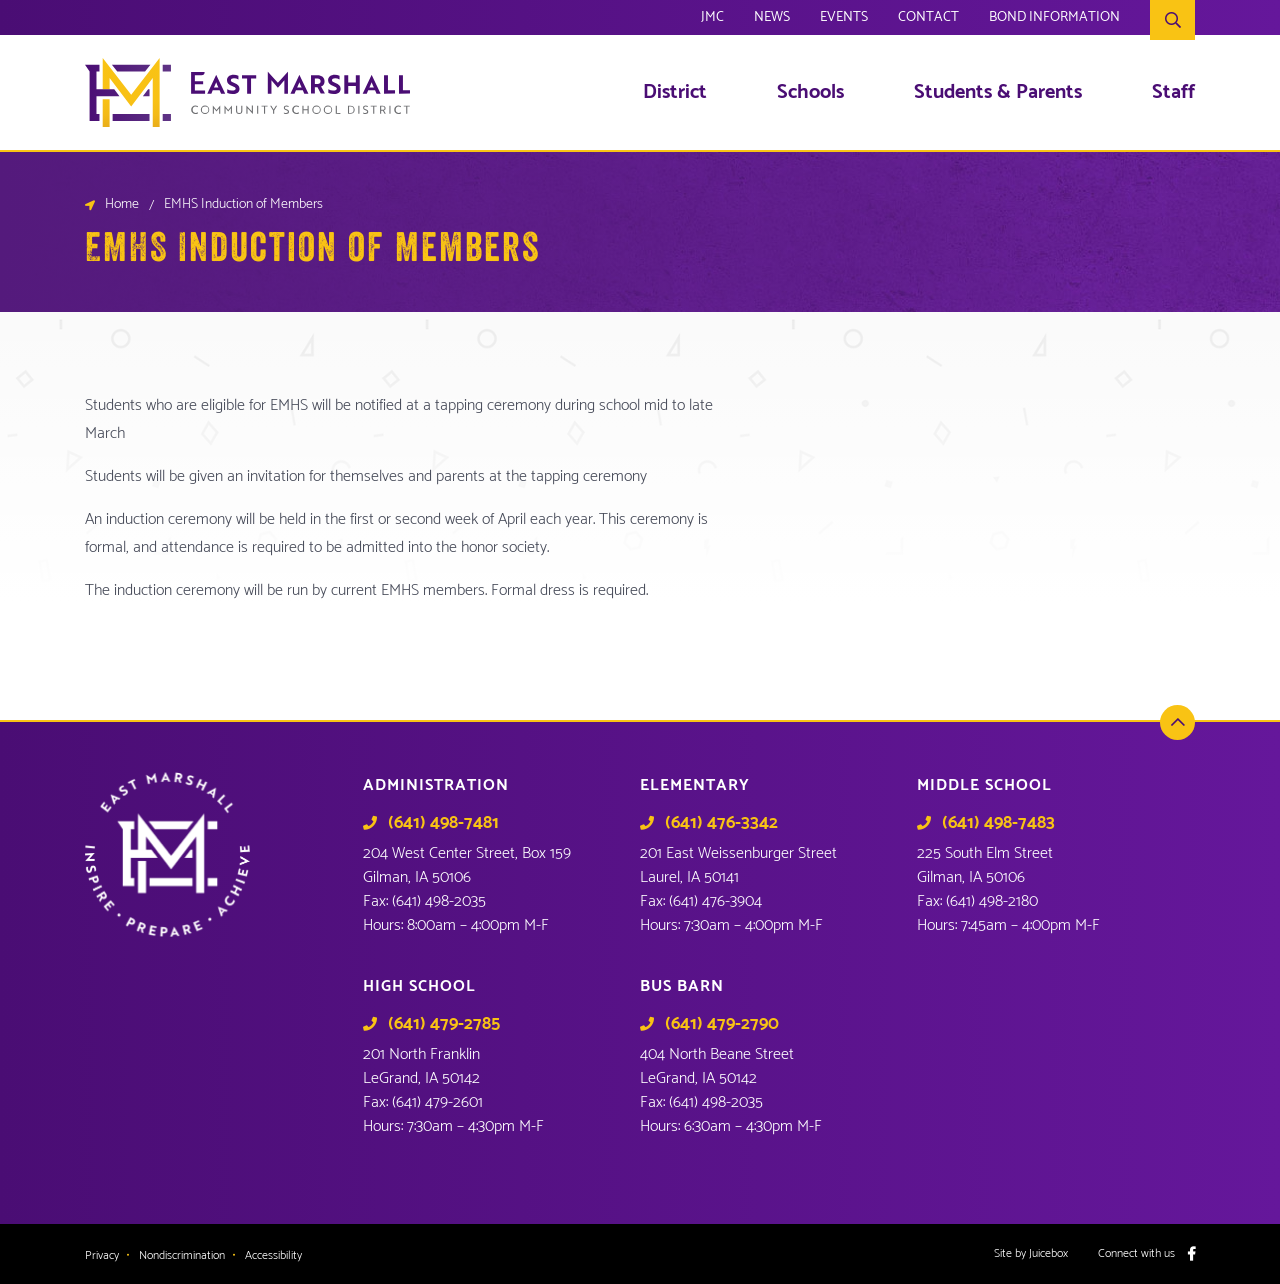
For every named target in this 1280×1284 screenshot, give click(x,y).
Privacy (102, 1256)
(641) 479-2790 (722, 1024)
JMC (712, 20)
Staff (1173, 93)
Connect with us (1136, 1254)
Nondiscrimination (182, 1256)
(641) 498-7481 (443, 823)
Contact (928, 20)
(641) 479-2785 (444, 1024)
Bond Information (1054, 20)
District (675, 93)
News (772, 20)
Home (122, 205)
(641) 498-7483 (998, 823)
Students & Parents (998, 93)
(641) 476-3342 (721, 823)
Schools (810, 93)
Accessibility (273, 1256)
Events (844, 20)
